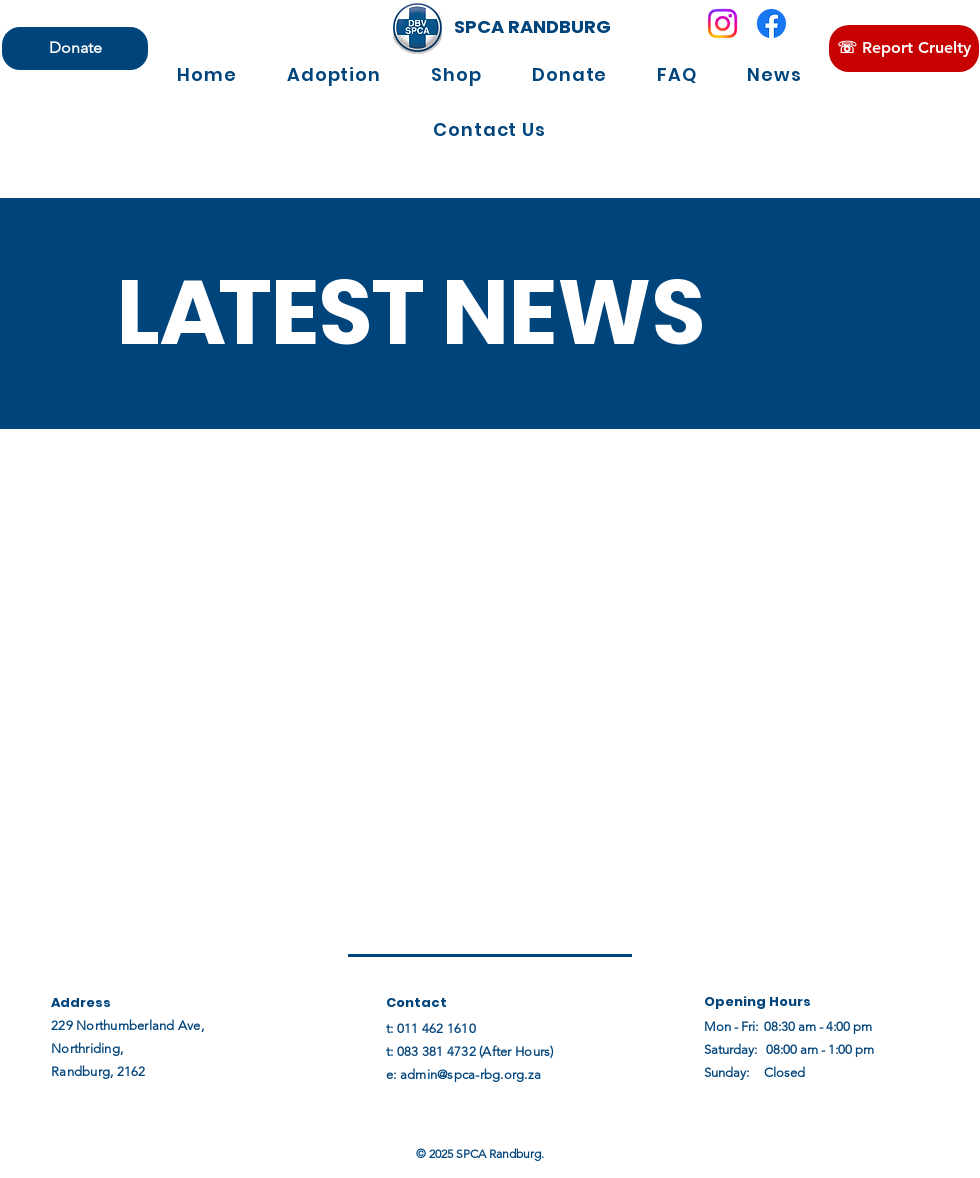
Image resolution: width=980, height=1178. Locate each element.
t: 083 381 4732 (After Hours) (470, 1051)
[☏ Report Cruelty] (904, 48)
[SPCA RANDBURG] (532, 27)
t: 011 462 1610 (431, 1028)
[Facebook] (771, 23)
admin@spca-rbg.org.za (470, 1074)
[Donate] (75, 48)
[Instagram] (722, 23)
